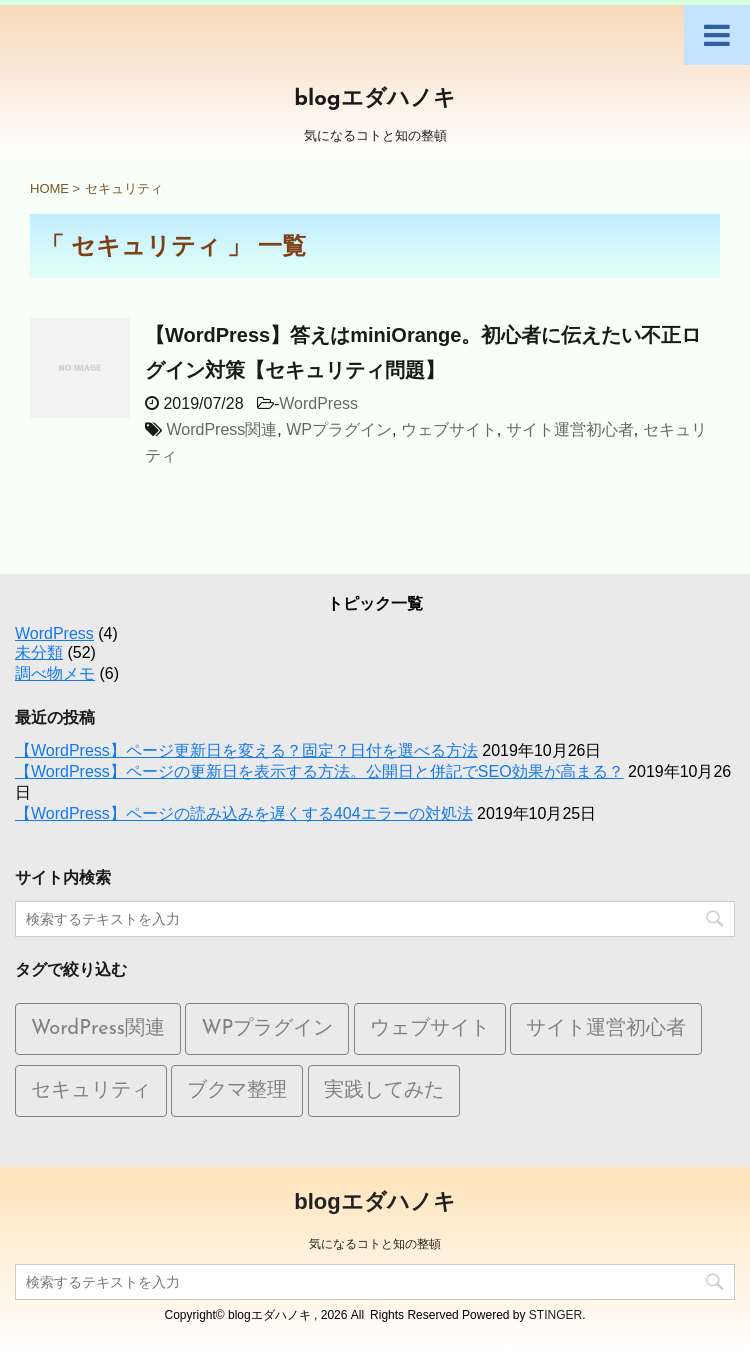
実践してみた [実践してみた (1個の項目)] (384, 1091)
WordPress (318, 403)
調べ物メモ (55, 673)
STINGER (555, 1315)
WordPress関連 (221, 429)
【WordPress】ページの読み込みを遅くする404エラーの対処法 (244, 813)
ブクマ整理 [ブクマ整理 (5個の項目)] (237, 1091)
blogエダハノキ (374, 99)
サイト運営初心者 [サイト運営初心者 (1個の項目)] (606, 1029)
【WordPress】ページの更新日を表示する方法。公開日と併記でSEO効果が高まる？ (319, 771)
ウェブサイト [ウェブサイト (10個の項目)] (430, 1029)
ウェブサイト (449, 429)
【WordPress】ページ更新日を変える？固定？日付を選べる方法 (246, 750)
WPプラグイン (339, 429)
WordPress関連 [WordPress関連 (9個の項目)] (98, 1029)
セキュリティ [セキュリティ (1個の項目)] (91, 1091)
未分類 (39, 652)
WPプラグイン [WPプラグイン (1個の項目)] (267, 1029)
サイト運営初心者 (570, 429)
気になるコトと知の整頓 (375, 1244)
